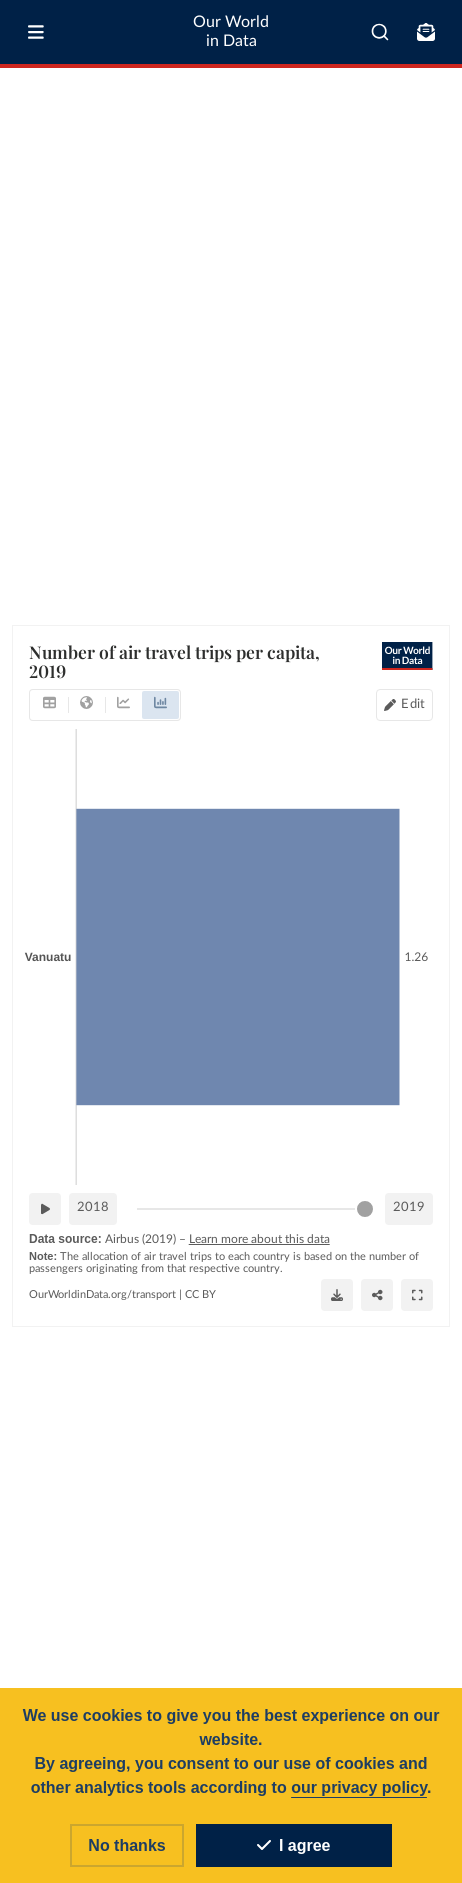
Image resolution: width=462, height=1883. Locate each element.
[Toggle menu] (36, 32)
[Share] (377, 1294)
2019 (409, 1207)
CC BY (200, 1293)
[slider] (365, 1208)
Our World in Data (231, 31)
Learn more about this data (259, 1238)
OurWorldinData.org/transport (102, 1293)
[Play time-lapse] (45, 1208)
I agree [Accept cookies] (294, 1845)
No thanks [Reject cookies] (126, 1845)
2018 (93, 1207)
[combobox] (380, 32)
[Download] (337, 1294)
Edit (413, 703)
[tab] (49, 704)
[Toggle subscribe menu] (426, 32)
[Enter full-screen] (417, 1294)
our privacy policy (359, 1787)
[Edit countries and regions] (404, 704)
